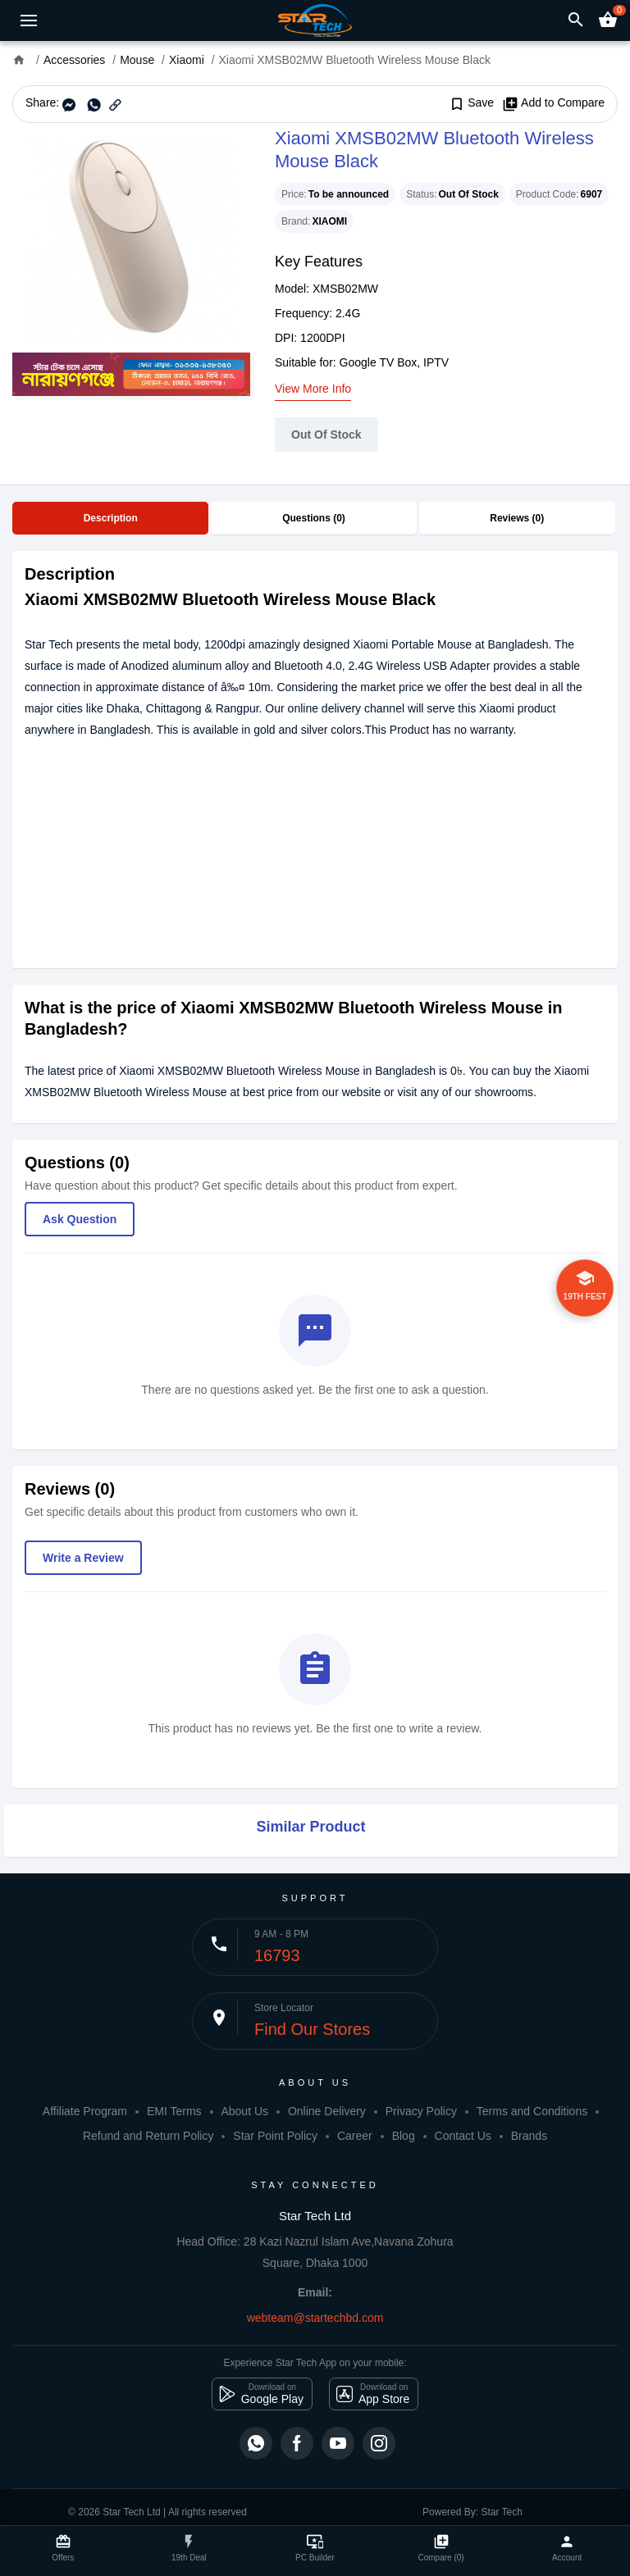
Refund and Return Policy (148, 2135)
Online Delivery (327, 2111)
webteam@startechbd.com (315, 2317)
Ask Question (79, 1219)
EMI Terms (174, 2111)
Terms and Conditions (532, 2111)
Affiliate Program (85, 2111)
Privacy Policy (421, 2111)
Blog (403, 2135)
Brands (529, 2135)
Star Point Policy (275, 2135)
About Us (244, 2111)
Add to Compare (553, 103)
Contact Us (463, 2135)
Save (471, 103)
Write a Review (83, 1557)
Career (354, 2135)
